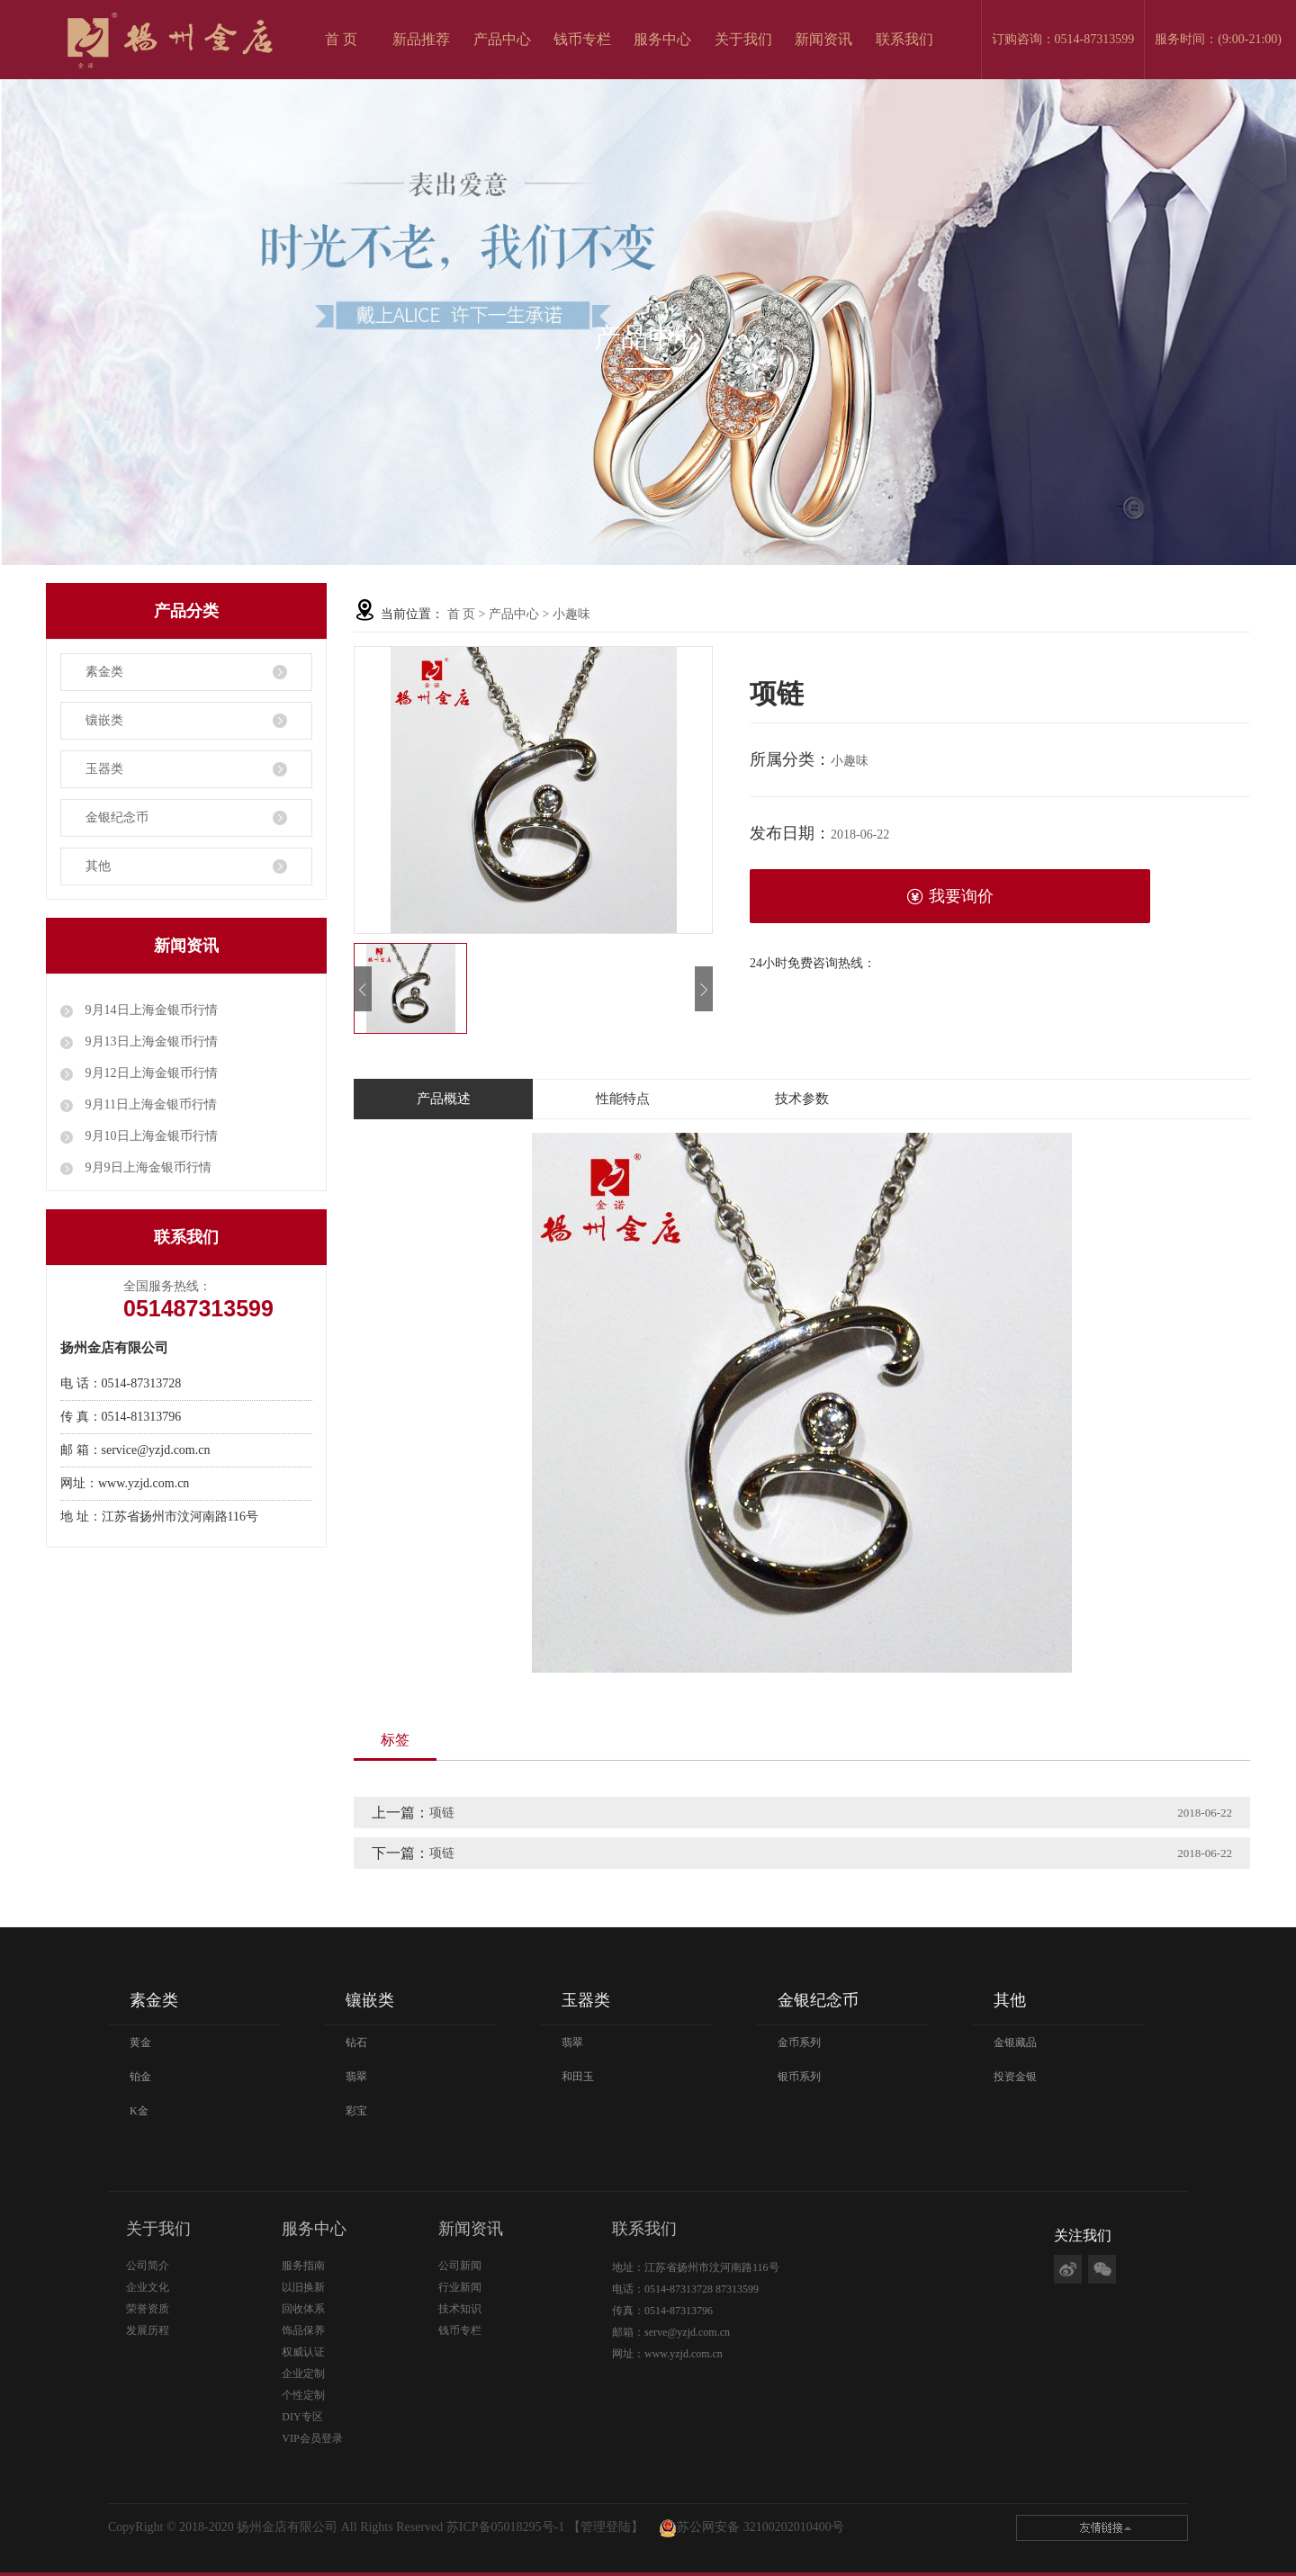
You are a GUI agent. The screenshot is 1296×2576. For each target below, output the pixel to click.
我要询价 (950, 896)
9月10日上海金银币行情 (150, 1136)
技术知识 (460, 2308)
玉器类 (104, 769)
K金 (139, 2111)
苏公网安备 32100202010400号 (760, 2527)
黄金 (140, 2042)
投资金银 (1015, 2076)
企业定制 (303, 2373)
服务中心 (662, 39)
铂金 (140, 2076)
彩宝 (356, 2111)
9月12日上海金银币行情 (150, 1073)
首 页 (341, 39)
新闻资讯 (823, 39)
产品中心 (502, 39)
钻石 (356, 2042)
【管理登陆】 (606, 2527)
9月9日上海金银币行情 (147, 1167)
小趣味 (571, 614)
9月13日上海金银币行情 (150, 1041)
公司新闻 (460, 2265)
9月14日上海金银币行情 (150, 1010)
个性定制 (303, 2395)
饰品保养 (303, 2330)
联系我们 (904, 39)
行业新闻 (460, 2287)
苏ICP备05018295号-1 (505, 2527)
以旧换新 (303, 2287)
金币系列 (799, 2042)
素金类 (104, 671)
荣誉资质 (147, 2308)
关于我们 (743, 39)
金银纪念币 (117, 817)
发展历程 (147, 2330)
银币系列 (799, 2076)
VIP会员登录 (312, 2438)
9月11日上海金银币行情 (149, 1104)
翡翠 (356, 2076)
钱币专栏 (582, 39)
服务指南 (303, 2265)
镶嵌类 (104, 720)
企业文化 (147, 2287)
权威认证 (303, 2352)
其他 (98, 866)
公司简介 (147, 2265)
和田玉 (578, 2076)
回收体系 (303, 2308)
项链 (441, 1812)
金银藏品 (1015, 2042)
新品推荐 (421, 39)
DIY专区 (302, 2416)
